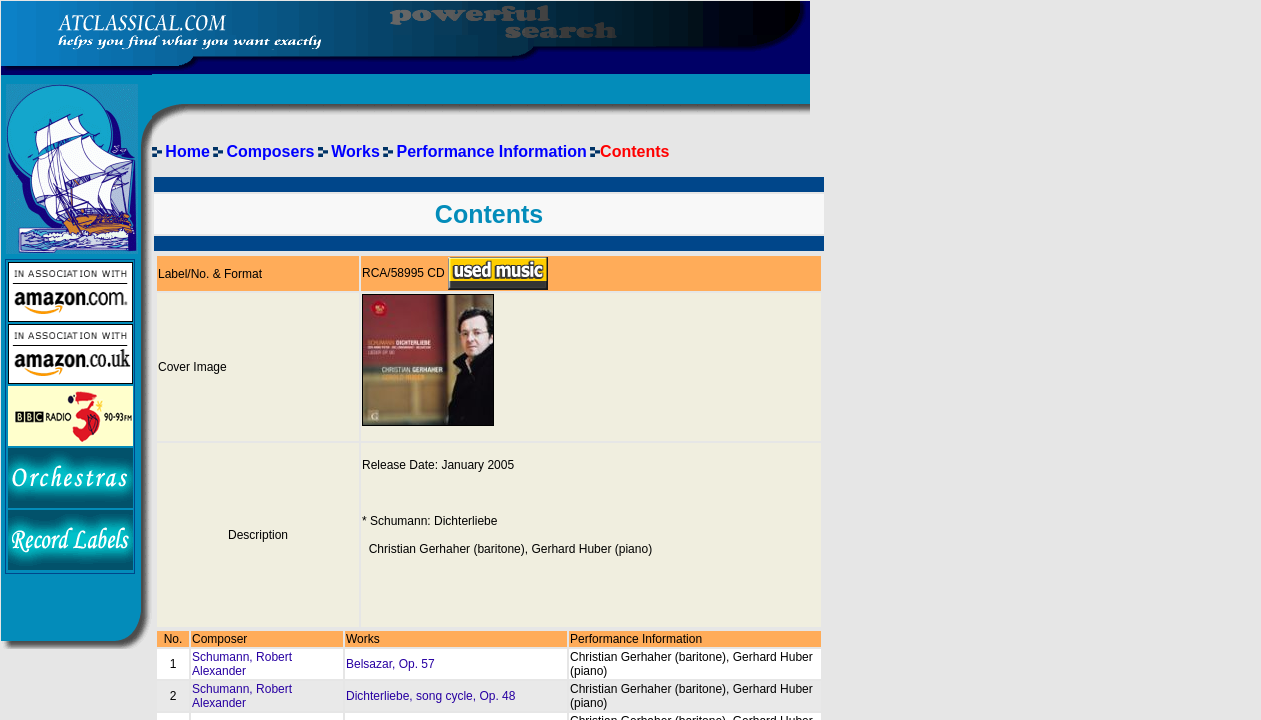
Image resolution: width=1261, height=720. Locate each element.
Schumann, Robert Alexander (242, 664)
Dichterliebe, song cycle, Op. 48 (430, 696)
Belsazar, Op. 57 (390, 664)
